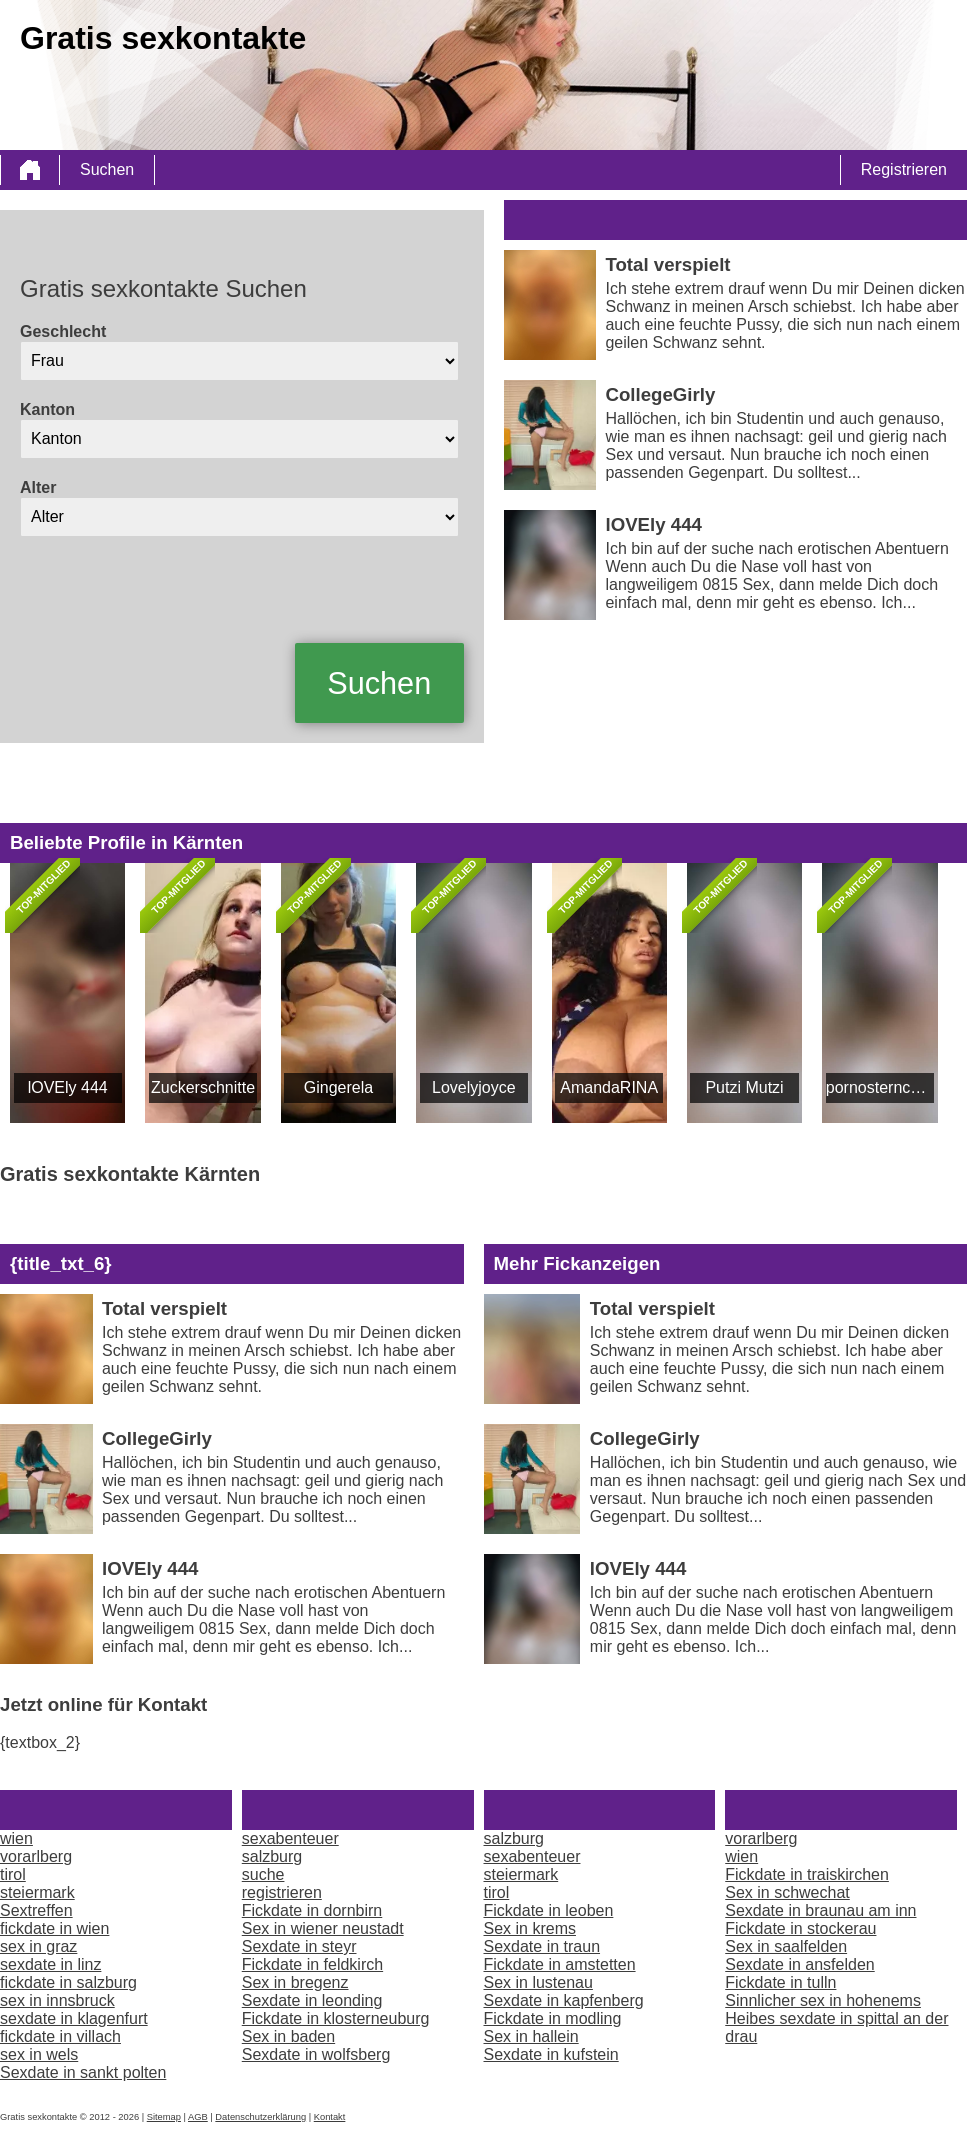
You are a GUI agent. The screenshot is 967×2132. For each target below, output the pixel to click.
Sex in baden (288, 2036)
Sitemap (164, 2117)
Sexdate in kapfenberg (564, 2000)
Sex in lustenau (538, 1982)
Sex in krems (530, 1928)
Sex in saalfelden (786, 1946)
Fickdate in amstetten (560, 1964)
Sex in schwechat (787, 1892)
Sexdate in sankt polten (83, 2072)
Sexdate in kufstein (551, 2054)
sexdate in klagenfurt (74, 2018)
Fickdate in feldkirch (312, 1964)
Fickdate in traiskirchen (807, 1874)
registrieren (282, 1892)
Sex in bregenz (295, 1982)
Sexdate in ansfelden (799, 1964)
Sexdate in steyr (299, 1946)
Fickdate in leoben (549, 1910)
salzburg (272, 1856)
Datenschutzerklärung (260, 2117)
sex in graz (38, 1946)
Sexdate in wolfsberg (316, 2054)
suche (263, 1874)
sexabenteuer (290, 1838)
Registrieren (904, 169)
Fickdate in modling (553, 2018)
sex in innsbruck (57, 2000)
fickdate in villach (60, 2036)
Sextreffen (36, 1910)
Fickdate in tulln (780, 1982)
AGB (198, 2117)
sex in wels (39, 2054)
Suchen (107, 169)
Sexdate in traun (542, 1946)
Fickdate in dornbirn (312, 1910)
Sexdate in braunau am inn (820, 1910)
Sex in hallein (531, 2036)
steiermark (37, 1892)
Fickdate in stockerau (800, 1928)
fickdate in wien (54, 1928)
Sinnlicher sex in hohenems (823, 2000)
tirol (13, 1874)
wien (16, 1838)
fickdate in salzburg (68, 1982)
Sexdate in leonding (312, 2000)
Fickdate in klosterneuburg (336, 2018)
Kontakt (330, 2117)
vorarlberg (36, 1856)
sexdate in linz (50, 1964)
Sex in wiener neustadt (323, 1928)
